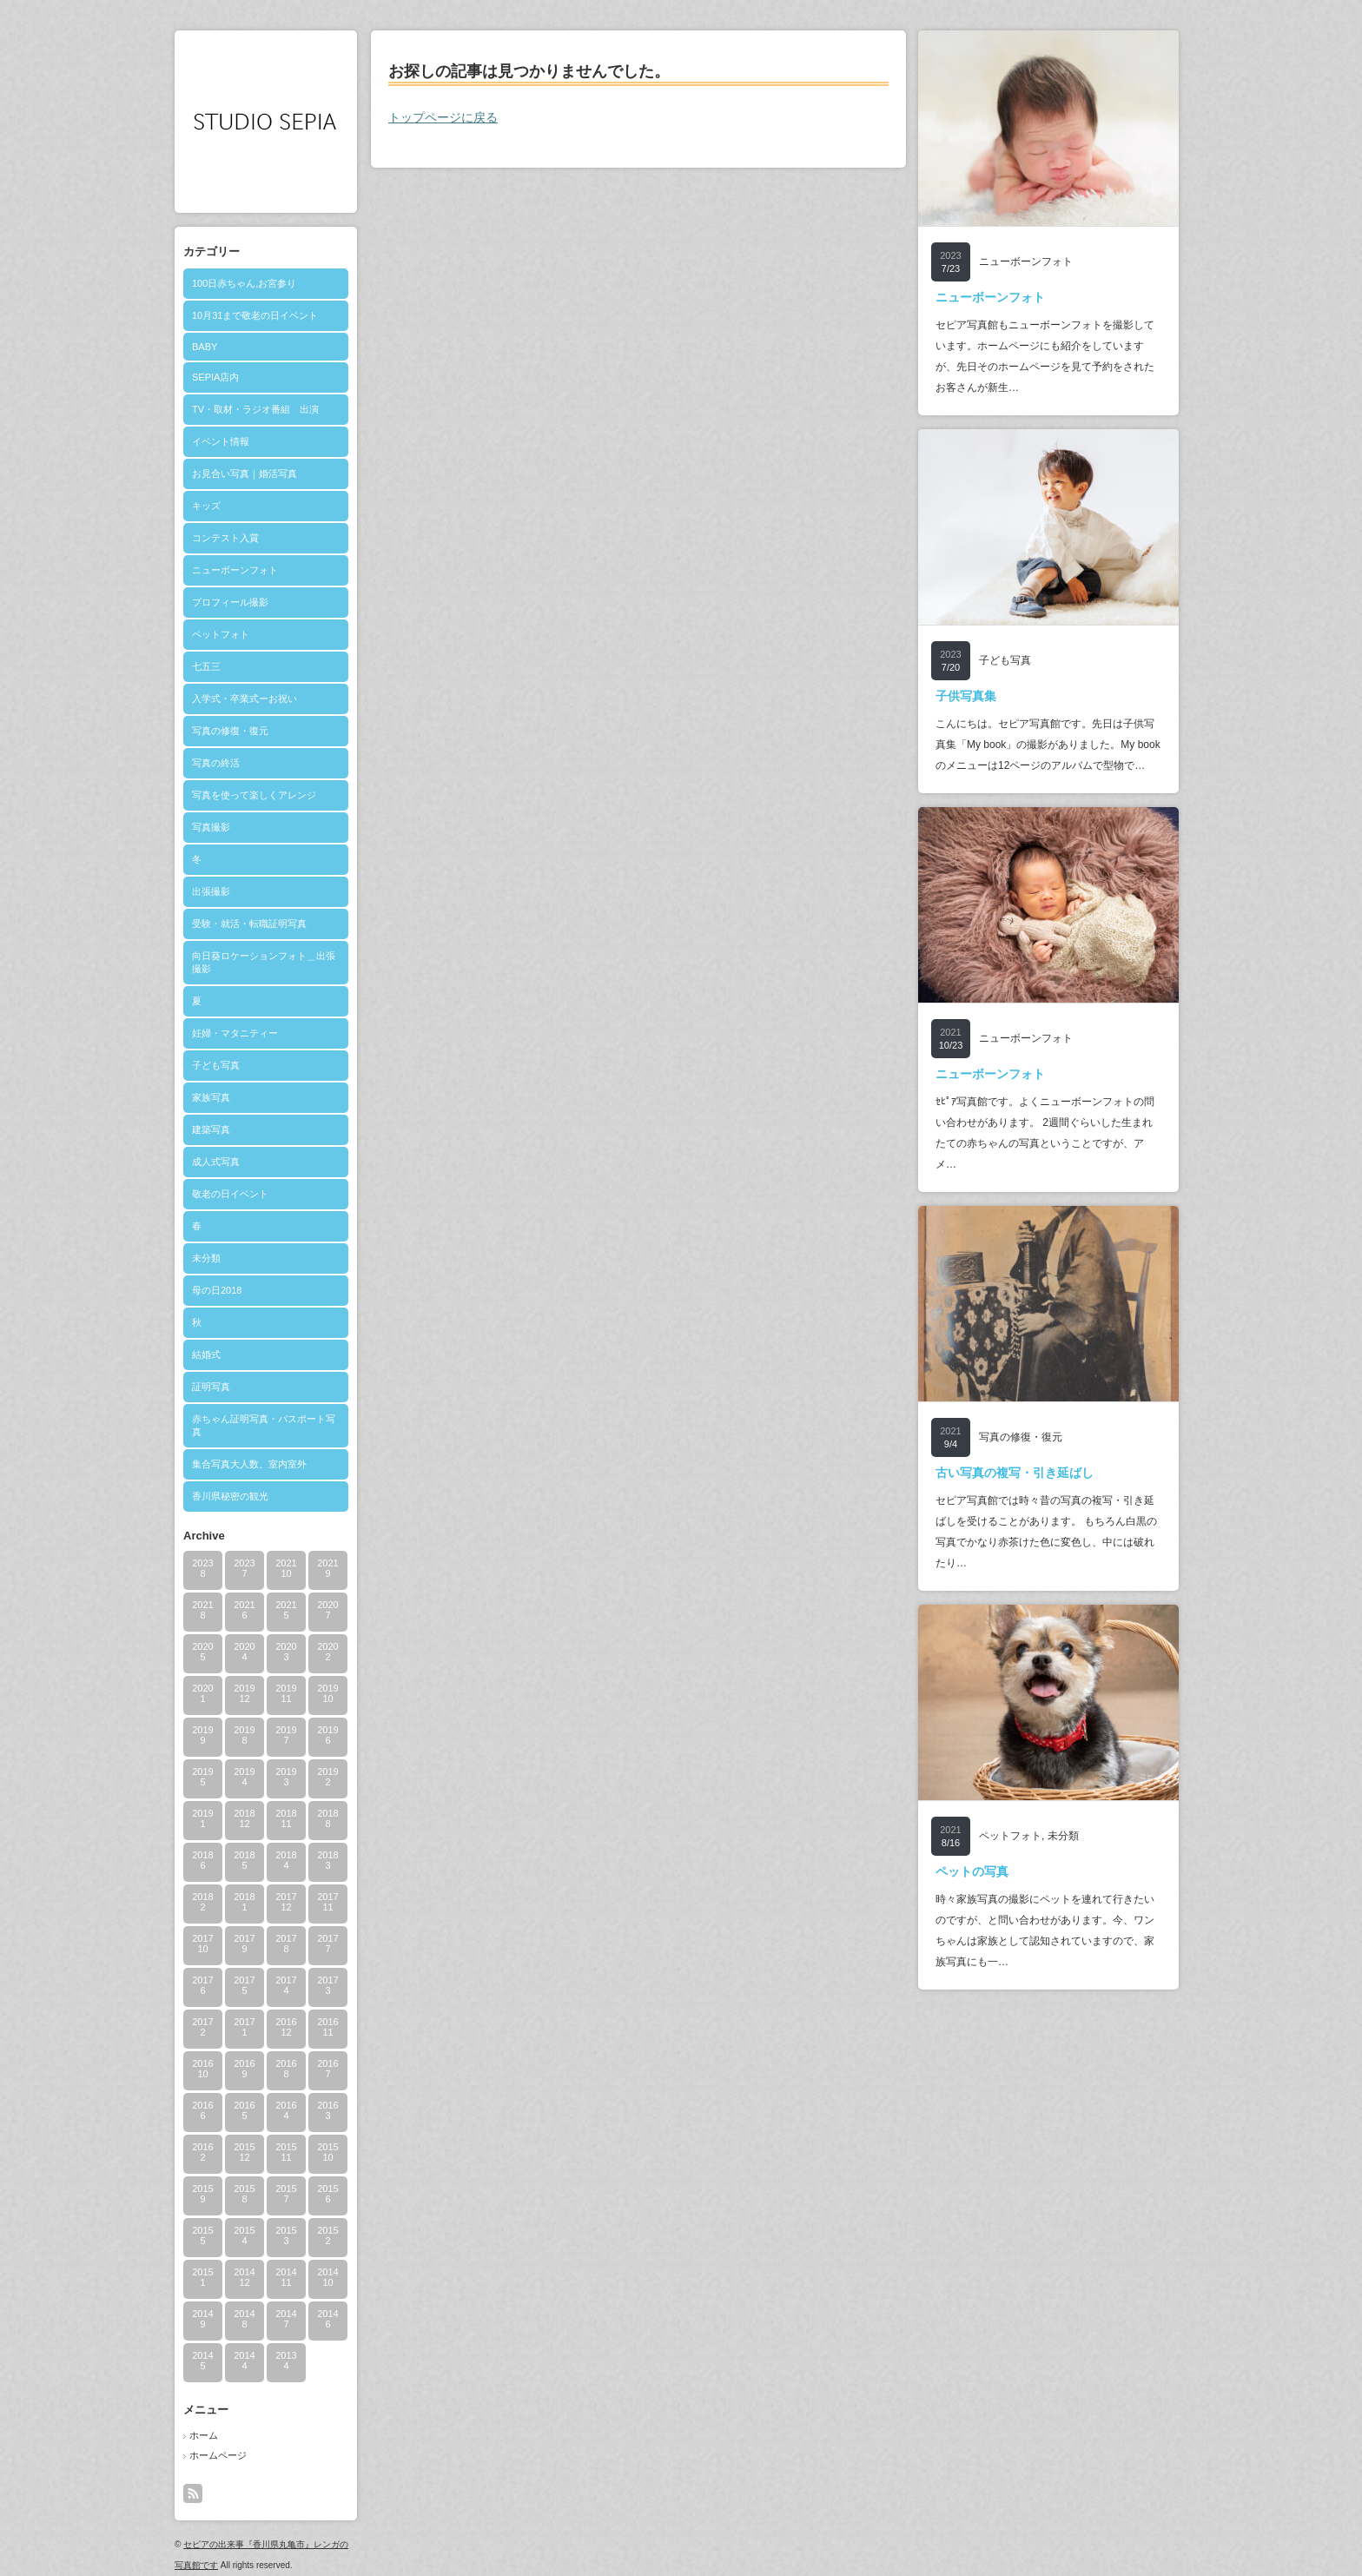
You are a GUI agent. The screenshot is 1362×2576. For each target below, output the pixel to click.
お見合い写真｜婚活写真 (244, 473)
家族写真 (211, 1097)
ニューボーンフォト (235, 570)
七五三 (206, 666)
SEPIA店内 (215, 377)
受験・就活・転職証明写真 (249, 923)
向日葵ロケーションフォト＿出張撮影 (263, 962)
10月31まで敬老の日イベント (255, 315)
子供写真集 (966, 696)
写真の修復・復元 (230, 730)
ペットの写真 (972, 1871)
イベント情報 (220, 441)
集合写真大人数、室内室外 (249, 1464)
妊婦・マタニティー (235, 1033)
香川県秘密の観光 (230, 1496)
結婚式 (206, 1354)
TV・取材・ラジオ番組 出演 (255, 409)
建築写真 (211, 1129)
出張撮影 (211, 891)
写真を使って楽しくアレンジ (254, 795)
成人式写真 (216, 1161)
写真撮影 (211, 827)
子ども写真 (216, 1065)
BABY (204, 346)
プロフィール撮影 (230, 602)
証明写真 (211, 1386)
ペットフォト (220, 634)
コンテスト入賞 (225, 538)
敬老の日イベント (230, 1194)
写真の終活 (216, 763)
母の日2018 (216, 1290)
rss (192, 2493)
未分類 (206, 1258)
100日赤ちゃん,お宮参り (244, 283)
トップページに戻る (443, 117)
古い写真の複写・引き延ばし (1015, 1473)
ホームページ (218, 2455)
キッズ (206, 505)
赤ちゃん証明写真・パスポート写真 (263, 1425)
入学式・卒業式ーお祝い (244, 698)
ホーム (203, 2435)
